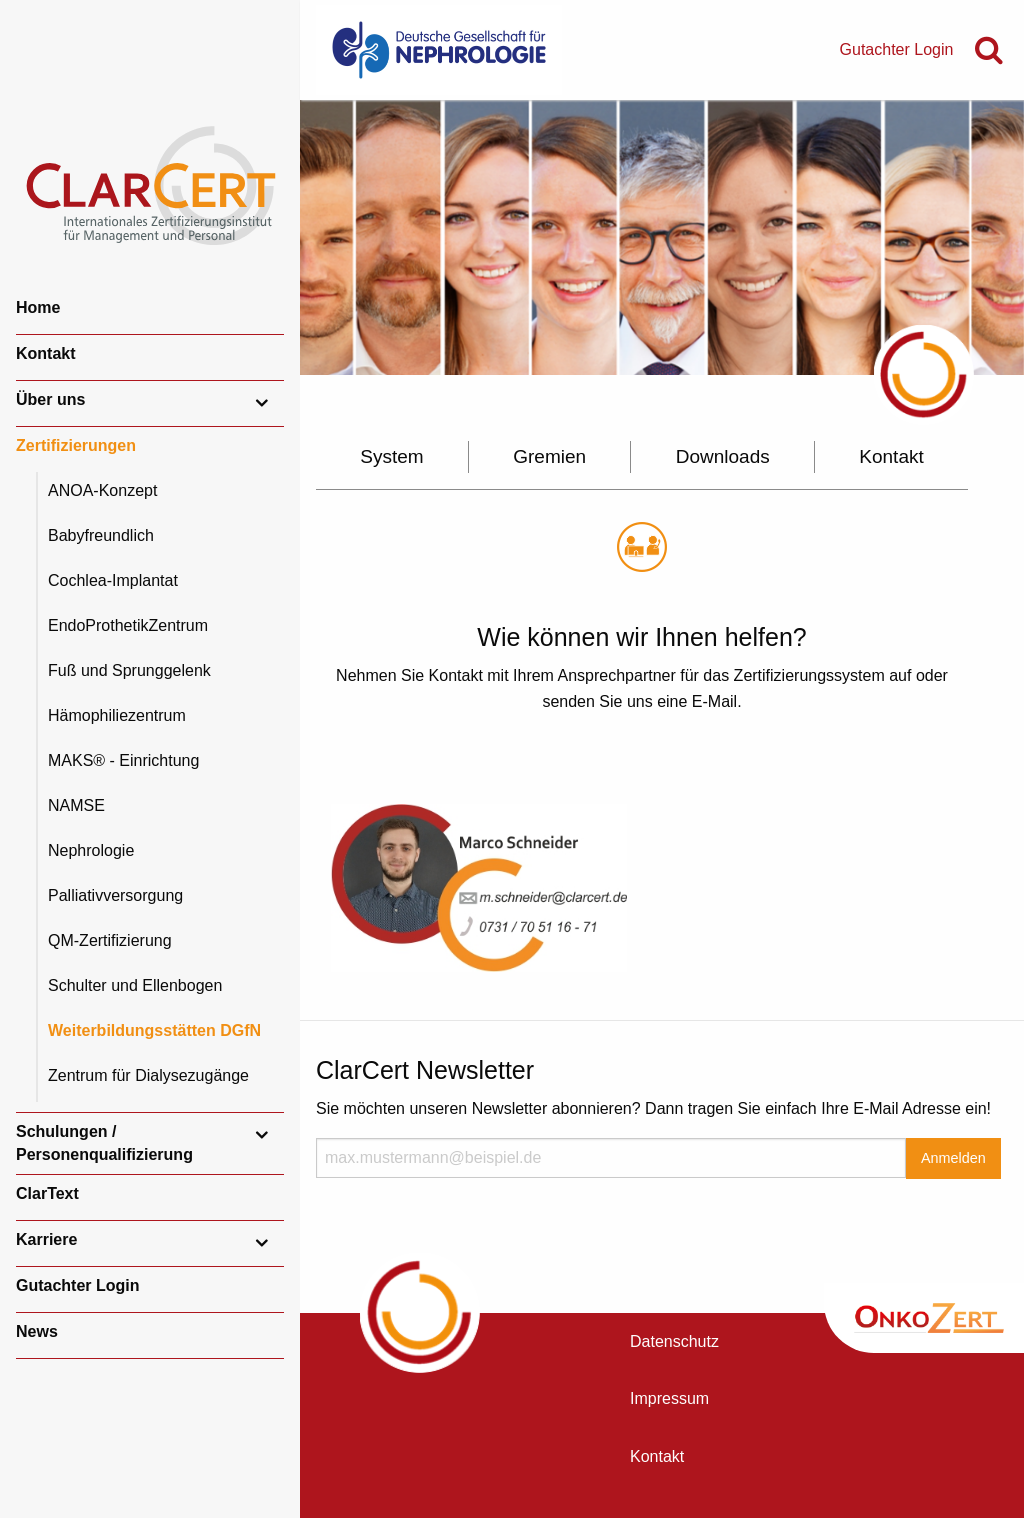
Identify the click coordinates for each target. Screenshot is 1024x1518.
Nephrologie (91, 850)
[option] (662, 237)
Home (38, 307)
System (391, 456)
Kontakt (46, 353)
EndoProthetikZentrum (128, 625)
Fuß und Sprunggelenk (129, 670)
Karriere (46, 1239)
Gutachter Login (78, 1285)
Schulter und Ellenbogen (135, 985)
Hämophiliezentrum (117, 715)
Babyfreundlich (101, 535)
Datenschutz (674, 1341)
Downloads (723, 456)
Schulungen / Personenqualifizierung (104, 1142)
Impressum (669, 1398)
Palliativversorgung (115, 895)
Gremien (549, 456)
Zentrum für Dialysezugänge (148, 1075)
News (37, 1331)
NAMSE (76, 805)
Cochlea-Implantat (113, 580)
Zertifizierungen (76, 445)
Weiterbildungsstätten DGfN (154, 1030)
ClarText (47, 1193)
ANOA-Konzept (102, 490)
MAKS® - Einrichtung (123, 760)
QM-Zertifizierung (110, 940)
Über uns (50, 399)
